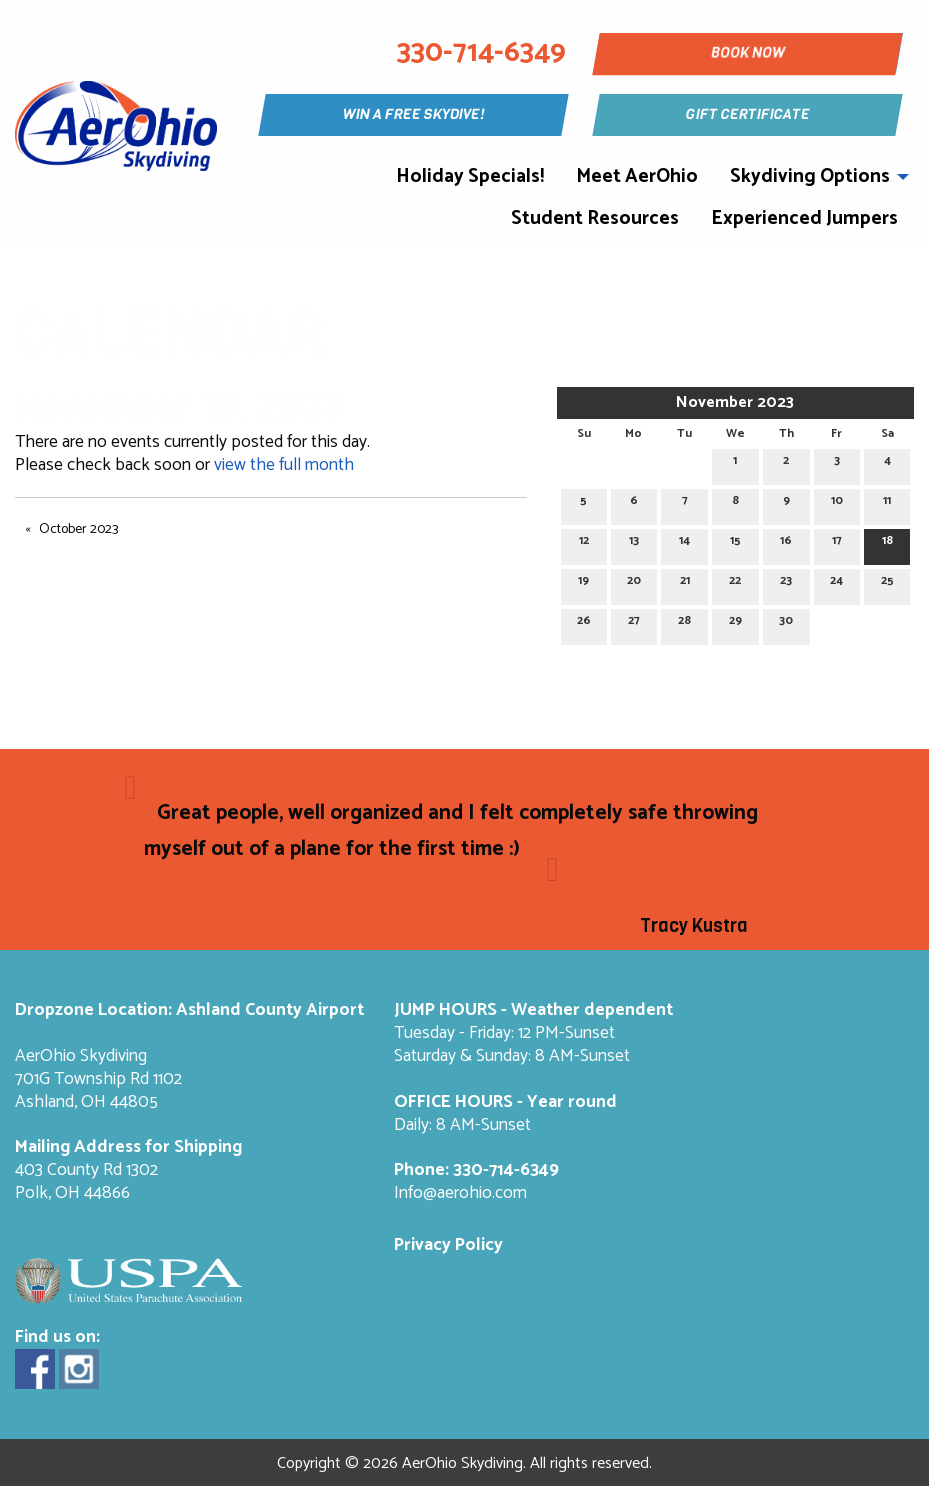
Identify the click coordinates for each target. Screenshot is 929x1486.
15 (735, 543)
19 (583, 583)
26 (584, 623)
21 (685, 583)
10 (837, 503)
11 (887, 503)
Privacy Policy (448, 1245)
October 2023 (78, 529)
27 (634, 623)
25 (887, 583)
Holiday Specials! (470, 176)
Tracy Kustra (694, 926)
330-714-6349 (506, 1170)
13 (634, 543)
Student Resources (595, 218)
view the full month (284, 465)
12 (584, 543)
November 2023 (735, 402)
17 (837, 543)
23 (786, 583)
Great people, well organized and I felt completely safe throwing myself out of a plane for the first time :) (450, 831)
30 (786, 623)
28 (684, 623)
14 (684, 543)
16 (786, 543)
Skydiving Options (810, 176)
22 (735, 583)
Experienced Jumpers (804, 218)
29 (735, 623)
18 (887, 543)
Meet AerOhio (637, 176)
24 (836, 583)
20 (634, 583)
